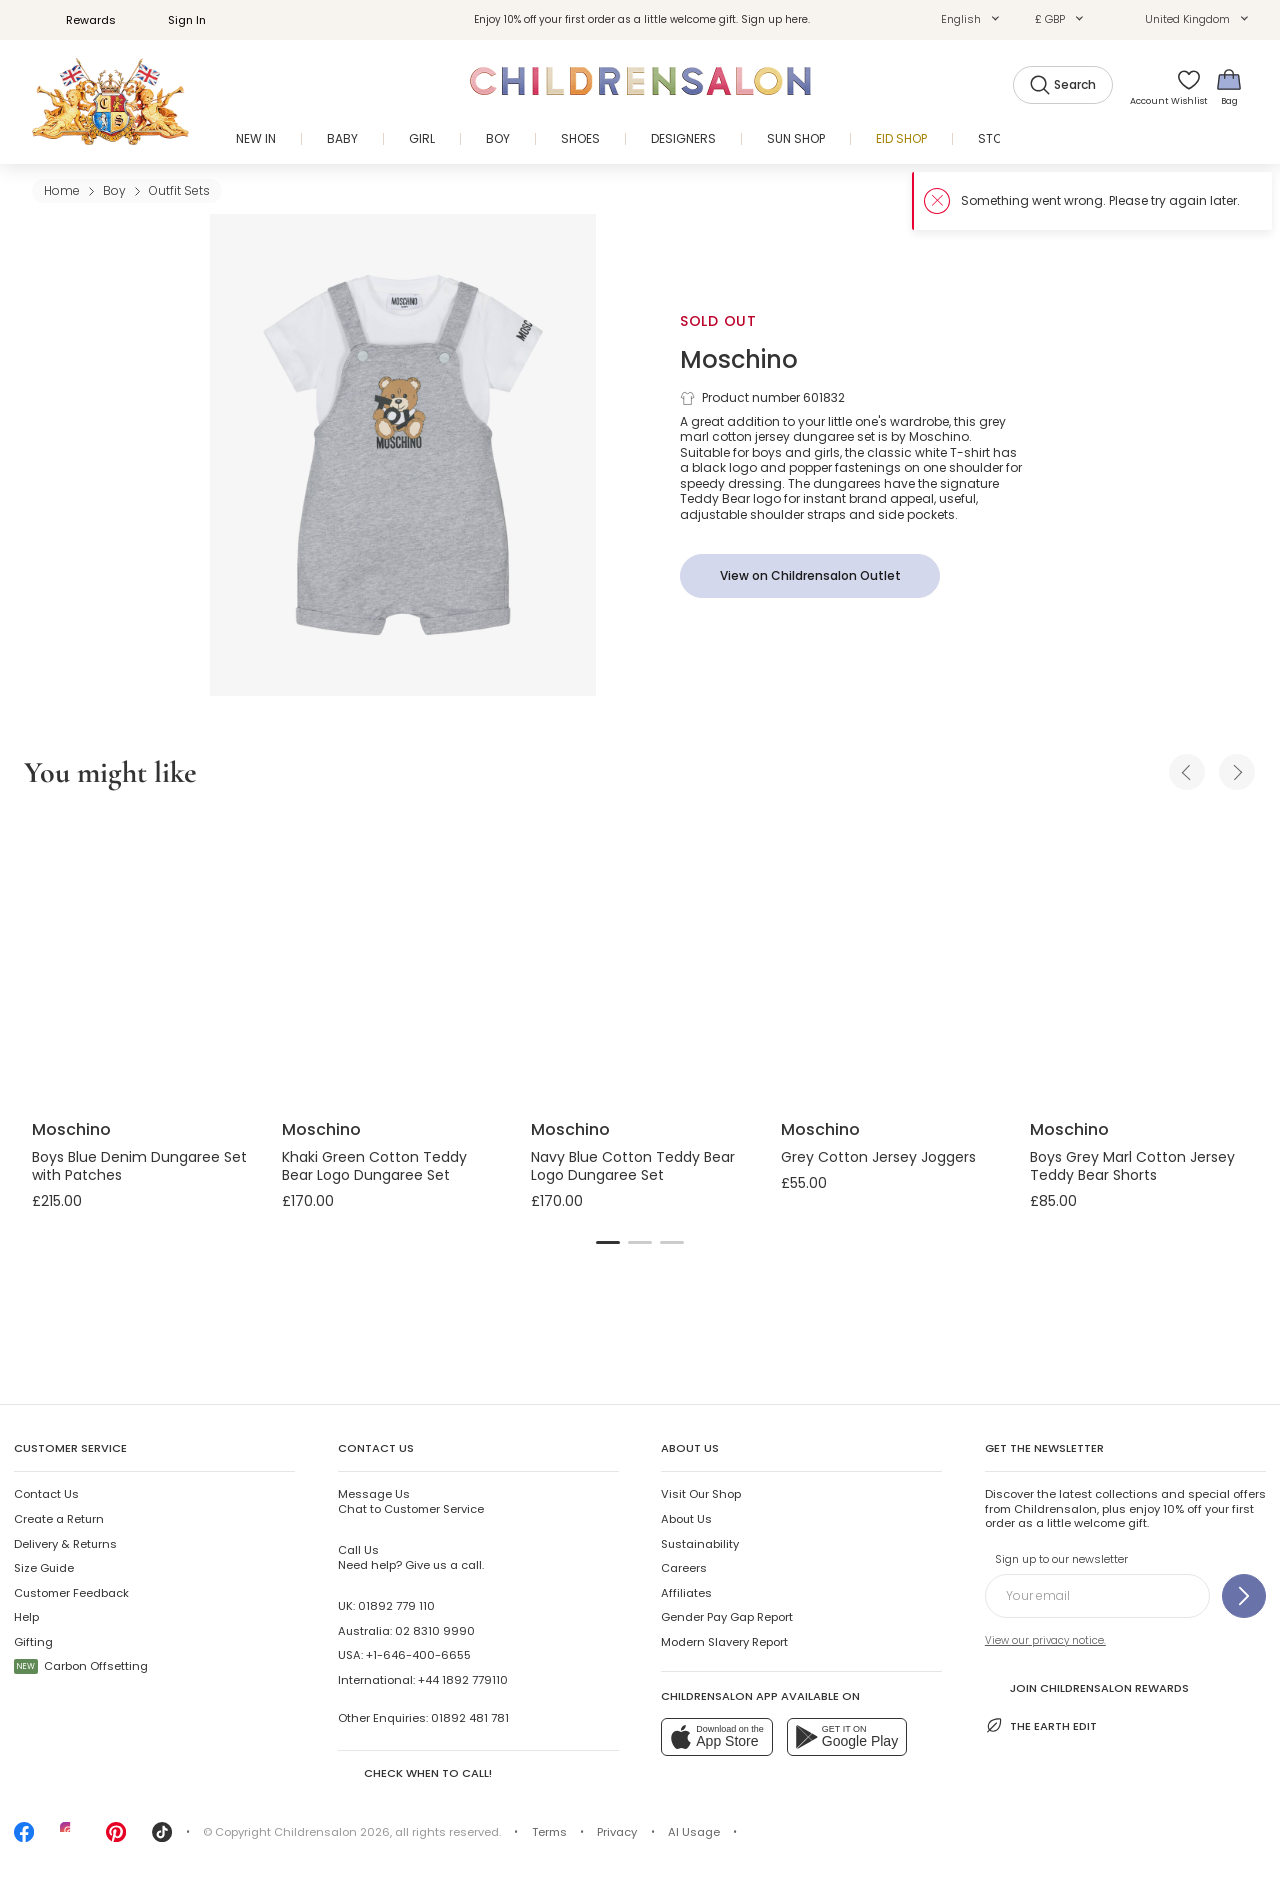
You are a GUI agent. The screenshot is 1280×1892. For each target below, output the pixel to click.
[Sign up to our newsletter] (1244, 1596)
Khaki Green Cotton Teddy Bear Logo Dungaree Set (374, 1166)
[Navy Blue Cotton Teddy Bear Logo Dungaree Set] (640, 958)
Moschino (739, 359)
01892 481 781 (470, 1718)
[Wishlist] (1183, 86)
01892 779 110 (396, 1606)
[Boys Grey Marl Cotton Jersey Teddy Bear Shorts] (1139, 958)
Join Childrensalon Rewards (1087, 1686)
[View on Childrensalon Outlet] (810, 576)
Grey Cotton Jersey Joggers (878, 1157)
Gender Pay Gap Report (727, 1617)
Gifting (33, 1642)
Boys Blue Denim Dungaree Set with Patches (139, 1166)
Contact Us (46, 1494)
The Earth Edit (1041, 1725)
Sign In (176, 20)
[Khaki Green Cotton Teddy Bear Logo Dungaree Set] (391, 958)
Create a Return (59, 1519)
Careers (684, 1568)
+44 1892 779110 (463, 1680)
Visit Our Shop (701, 1494)
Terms (549, 1832)
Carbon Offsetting (81, 1666)
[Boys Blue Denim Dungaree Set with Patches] (141, 958)
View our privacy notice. (1045, 1640)
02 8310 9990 (435, 1631)
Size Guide (44, 1568)
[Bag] (1229, 86)
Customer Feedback (71, 1593)
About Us (686, 1519)
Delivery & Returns (65, 1544)
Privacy (617, 1832)
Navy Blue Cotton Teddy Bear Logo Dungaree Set (633, 1166)
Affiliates (686, 1593)
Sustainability (700, 1544)
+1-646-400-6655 (418, 1655)
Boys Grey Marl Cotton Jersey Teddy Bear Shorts (1132, 1166)
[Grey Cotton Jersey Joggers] (890, 958)
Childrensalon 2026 (332, 1832)
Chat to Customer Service (411, 1501)
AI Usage (694, 1832)
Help (26, 1617)
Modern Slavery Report (724, 1642)
